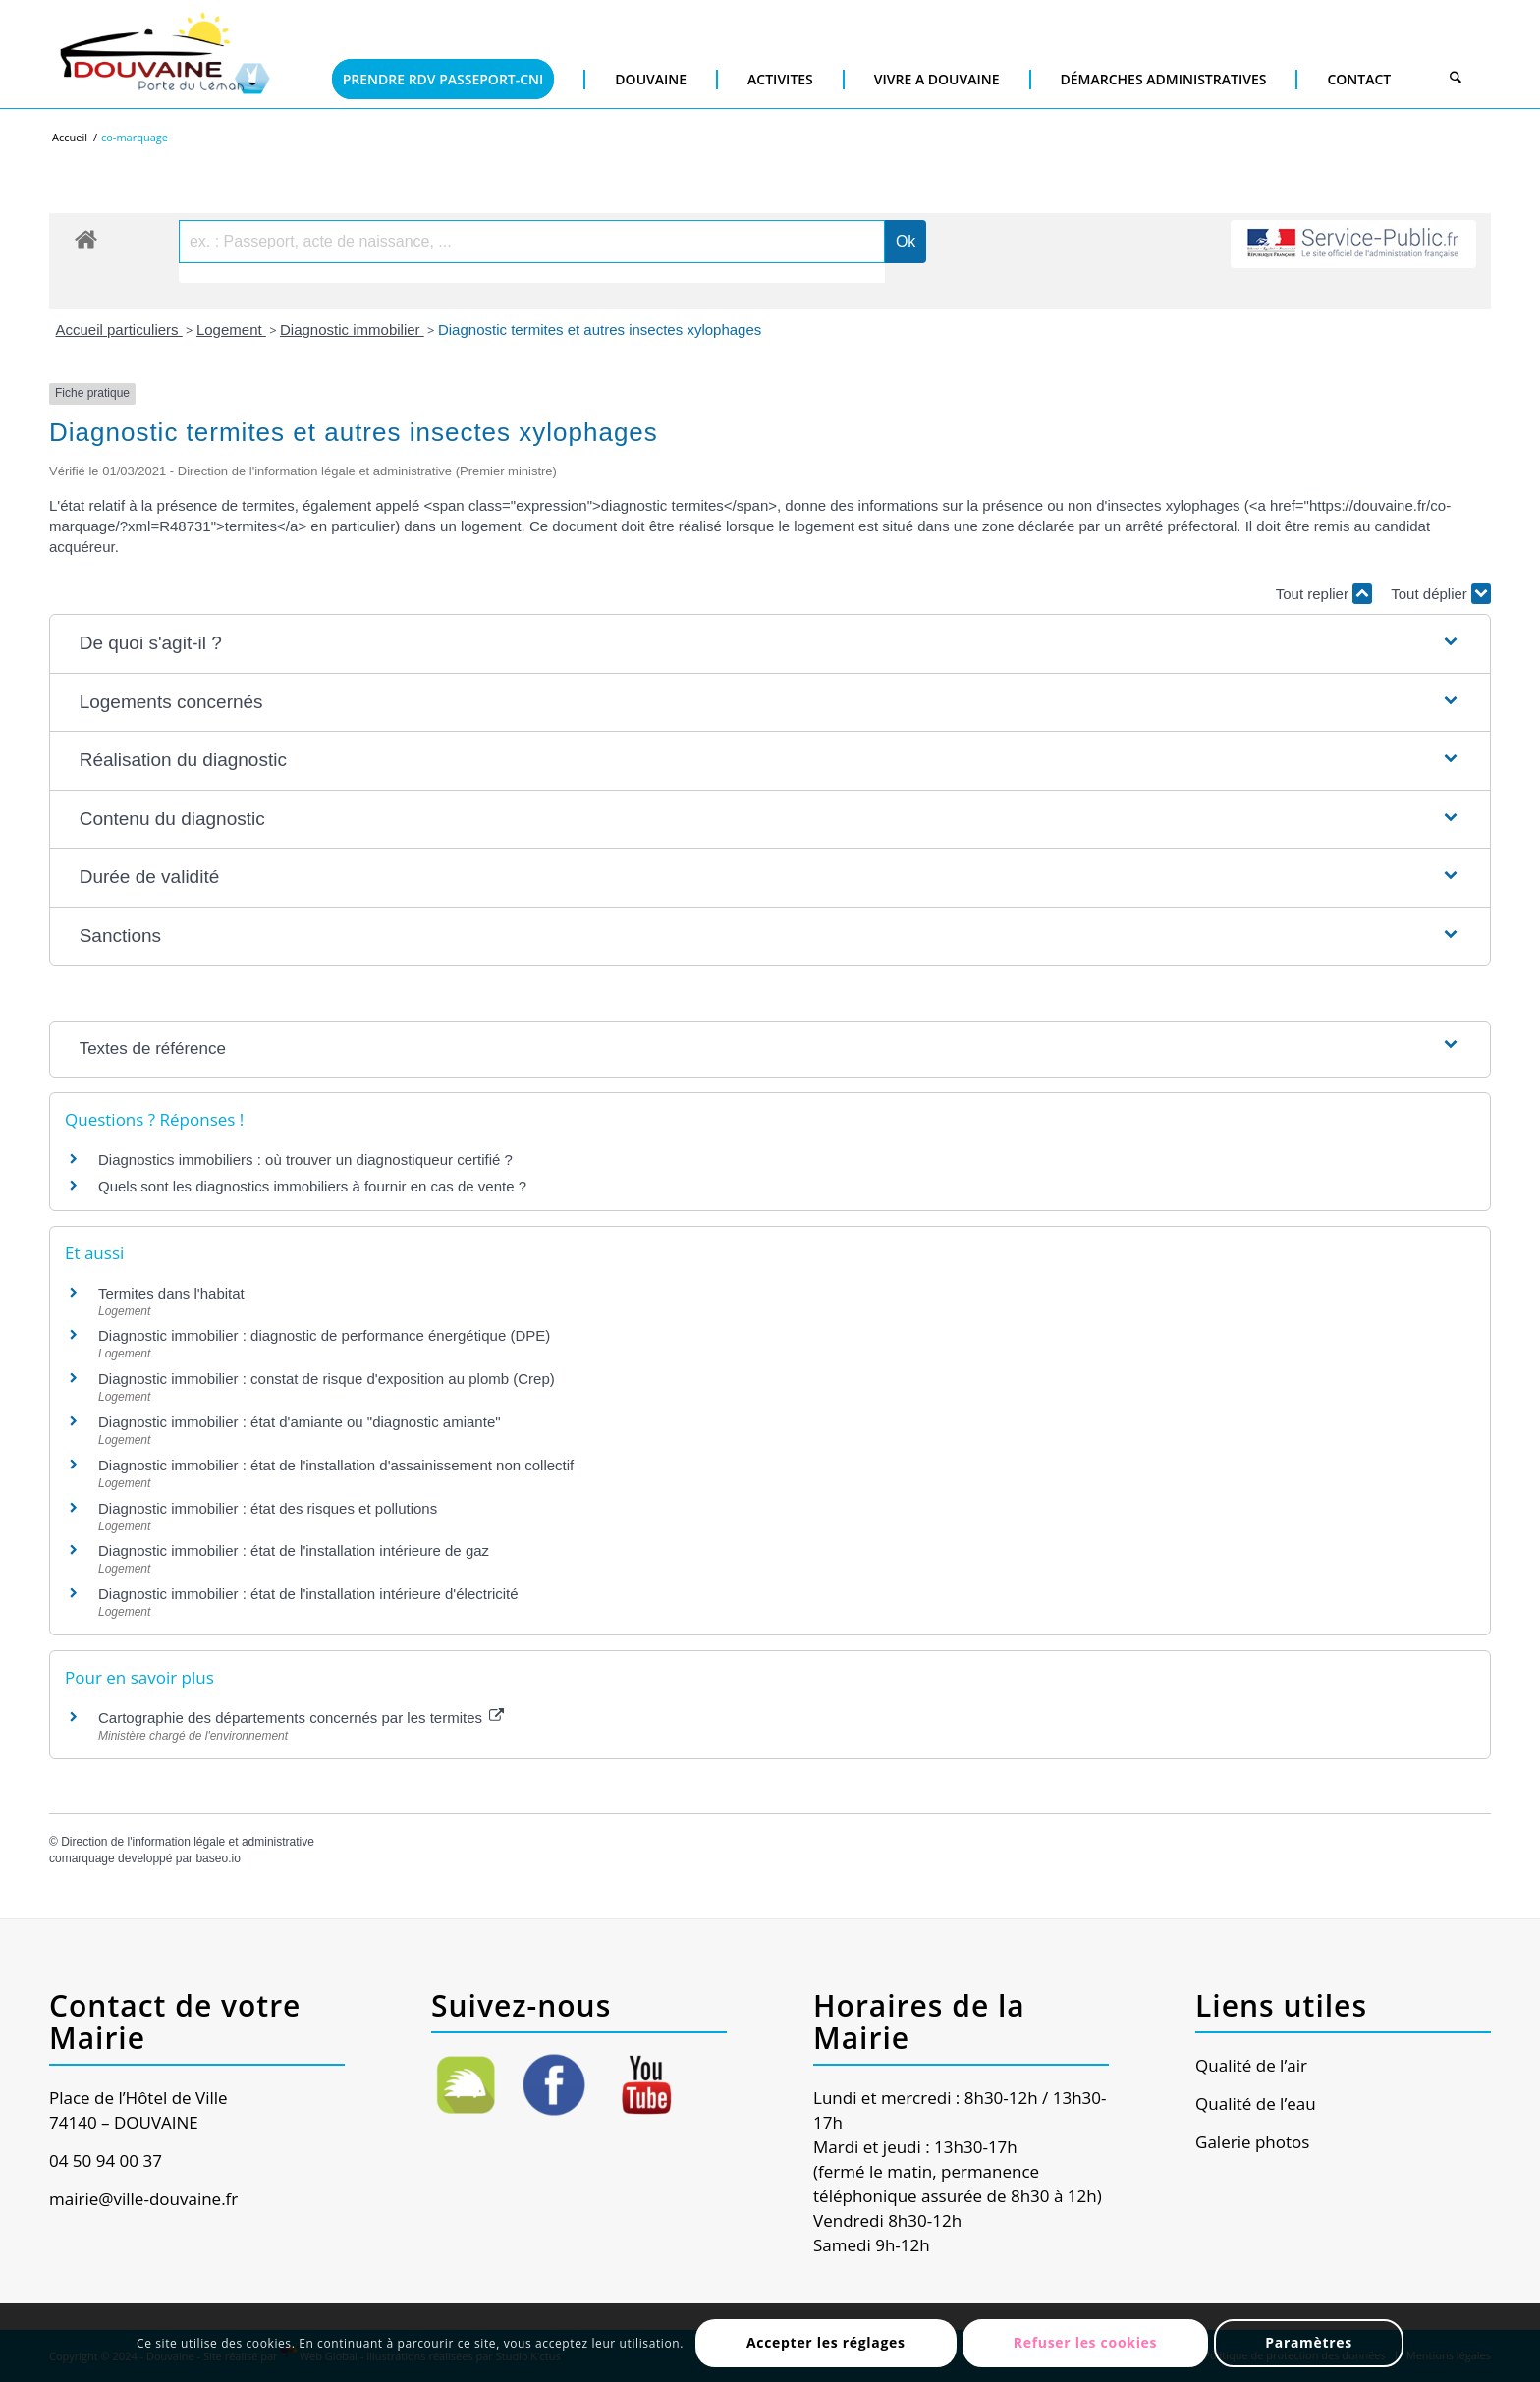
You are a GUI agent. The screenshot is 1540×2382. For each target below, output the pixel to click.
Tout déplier (1441, 593)
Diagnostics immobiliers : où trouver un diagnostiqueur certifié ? (305, 1159)
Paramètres (1308, 2342)
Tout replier (1324, 593)
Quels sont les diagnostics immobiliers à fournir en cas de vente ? (312, 1186)
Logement (231, 329)
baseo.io (217, 1858)
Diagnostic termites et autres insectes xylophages (599, 329)
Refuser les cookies (1086, 2342)
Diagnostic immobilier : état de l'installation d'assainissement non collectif (336, 1465)
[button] (770, 644)
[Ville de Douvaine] (163, 54)
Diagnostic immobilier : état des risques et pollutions (267, 1508)
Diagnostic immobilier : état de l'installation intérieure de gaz (293, 1550)
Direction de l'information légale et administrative (187, 1842)
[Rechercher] (1456, 78)
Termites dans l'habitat (171, 1293)
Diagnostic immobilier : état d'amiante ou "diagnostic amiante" (299, 1421)
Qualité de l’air (1251, 2065)
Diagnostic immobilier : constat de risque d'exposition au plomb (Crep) (326, 1378)
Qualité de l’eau (1255, 2103)
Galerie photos (1252, 2142)
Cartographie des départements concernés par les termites (301, 1717)
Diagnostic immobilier (352, 329)
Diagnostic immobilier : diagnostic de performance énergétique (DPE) (324, 1335)
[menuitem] (444, 49)
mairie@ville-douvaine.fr (143, 2199)
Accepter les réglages (826, 2342)
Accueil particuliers (119, 329)
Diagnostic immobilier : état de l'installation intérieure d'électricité (308, 1593)
